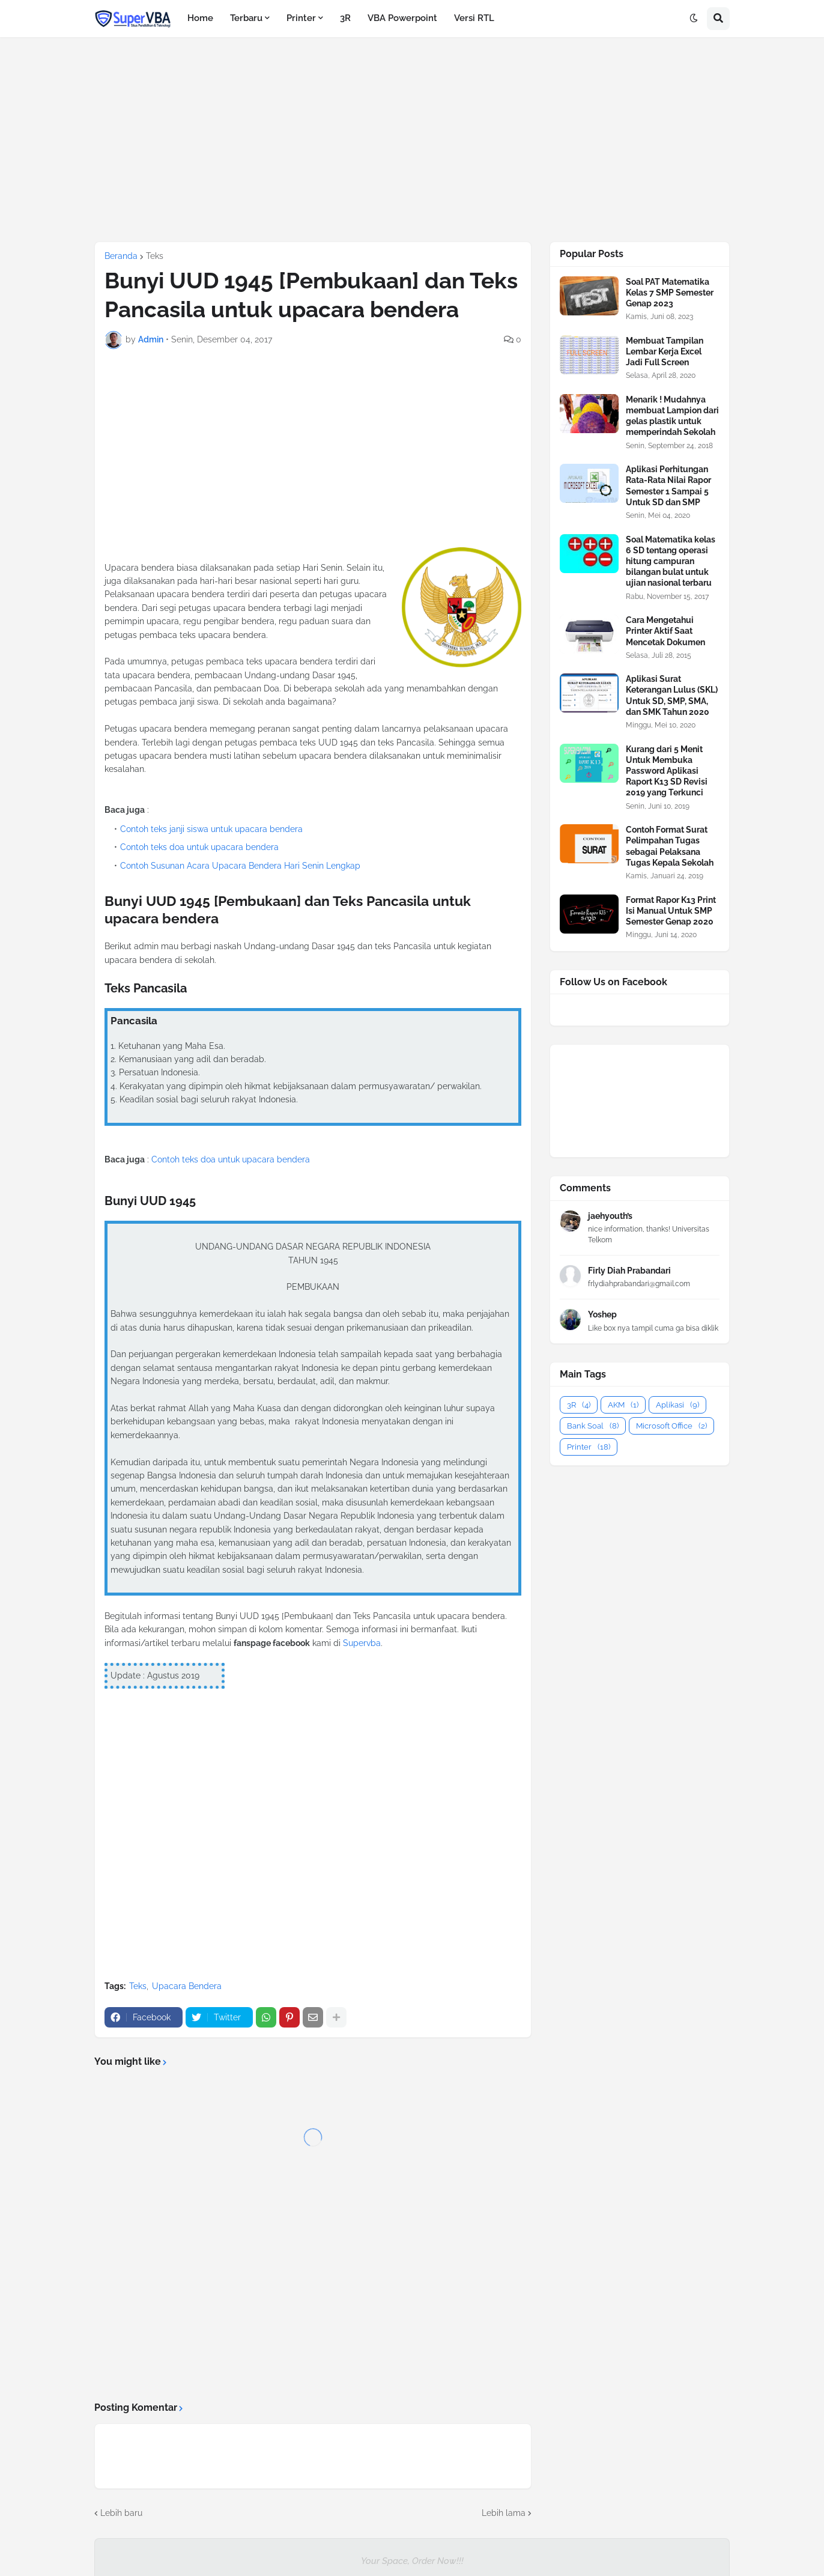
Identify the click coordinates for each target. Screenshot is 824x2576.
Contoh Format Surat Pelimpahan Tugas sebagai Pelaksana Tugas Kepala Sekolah (669, 846)
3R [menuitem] (345, 18)
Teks (154, 256)
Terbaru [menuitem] (246, 18)
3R (578, 1405)
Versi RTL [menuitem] (474, 18)
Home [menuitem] (200, 18)
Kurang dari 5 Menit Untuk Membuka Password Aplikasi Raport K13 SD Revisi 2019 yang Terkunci (666, 771)
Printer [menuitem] (301, 18)
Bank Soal (593, 1426)
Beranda (121, 256)
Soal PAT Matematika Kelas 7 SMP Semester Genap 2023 (669, 292)
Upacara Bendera (187, 1986)
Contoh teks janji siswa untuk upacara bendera (211, 829)
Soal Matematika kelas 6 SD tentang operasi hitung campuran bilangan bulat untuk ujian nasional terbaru (670, 561)
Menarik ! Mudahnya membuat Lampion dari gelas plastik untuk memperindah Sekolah (672, 416)
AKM (623, 1405)
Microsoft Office (671, 1426)
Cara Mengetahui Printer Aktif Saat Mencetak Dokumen (665, 630)
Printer (588, 1447)
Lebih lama (504, 2513)
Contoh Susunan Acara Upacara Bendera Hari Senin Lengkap (240, 865)
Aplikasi (677, 1405)
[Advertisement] (412, 139)
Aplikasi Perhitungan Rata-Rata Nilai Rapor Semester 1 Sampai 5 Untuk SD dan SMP (668, 485)
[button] (693, 18)
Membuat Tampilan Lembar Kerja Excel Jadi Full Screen (664, 351)
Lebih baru (121, 2513)
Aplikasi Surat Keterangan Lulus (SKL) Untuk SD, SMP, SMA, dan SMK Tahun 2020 (672, 695)
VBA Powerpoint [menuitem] (402, 18)
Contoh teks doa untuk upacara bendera (199, 847)
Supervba (362, 1643)
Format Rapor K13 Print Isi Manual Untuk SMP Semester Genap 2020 (671, 910)
